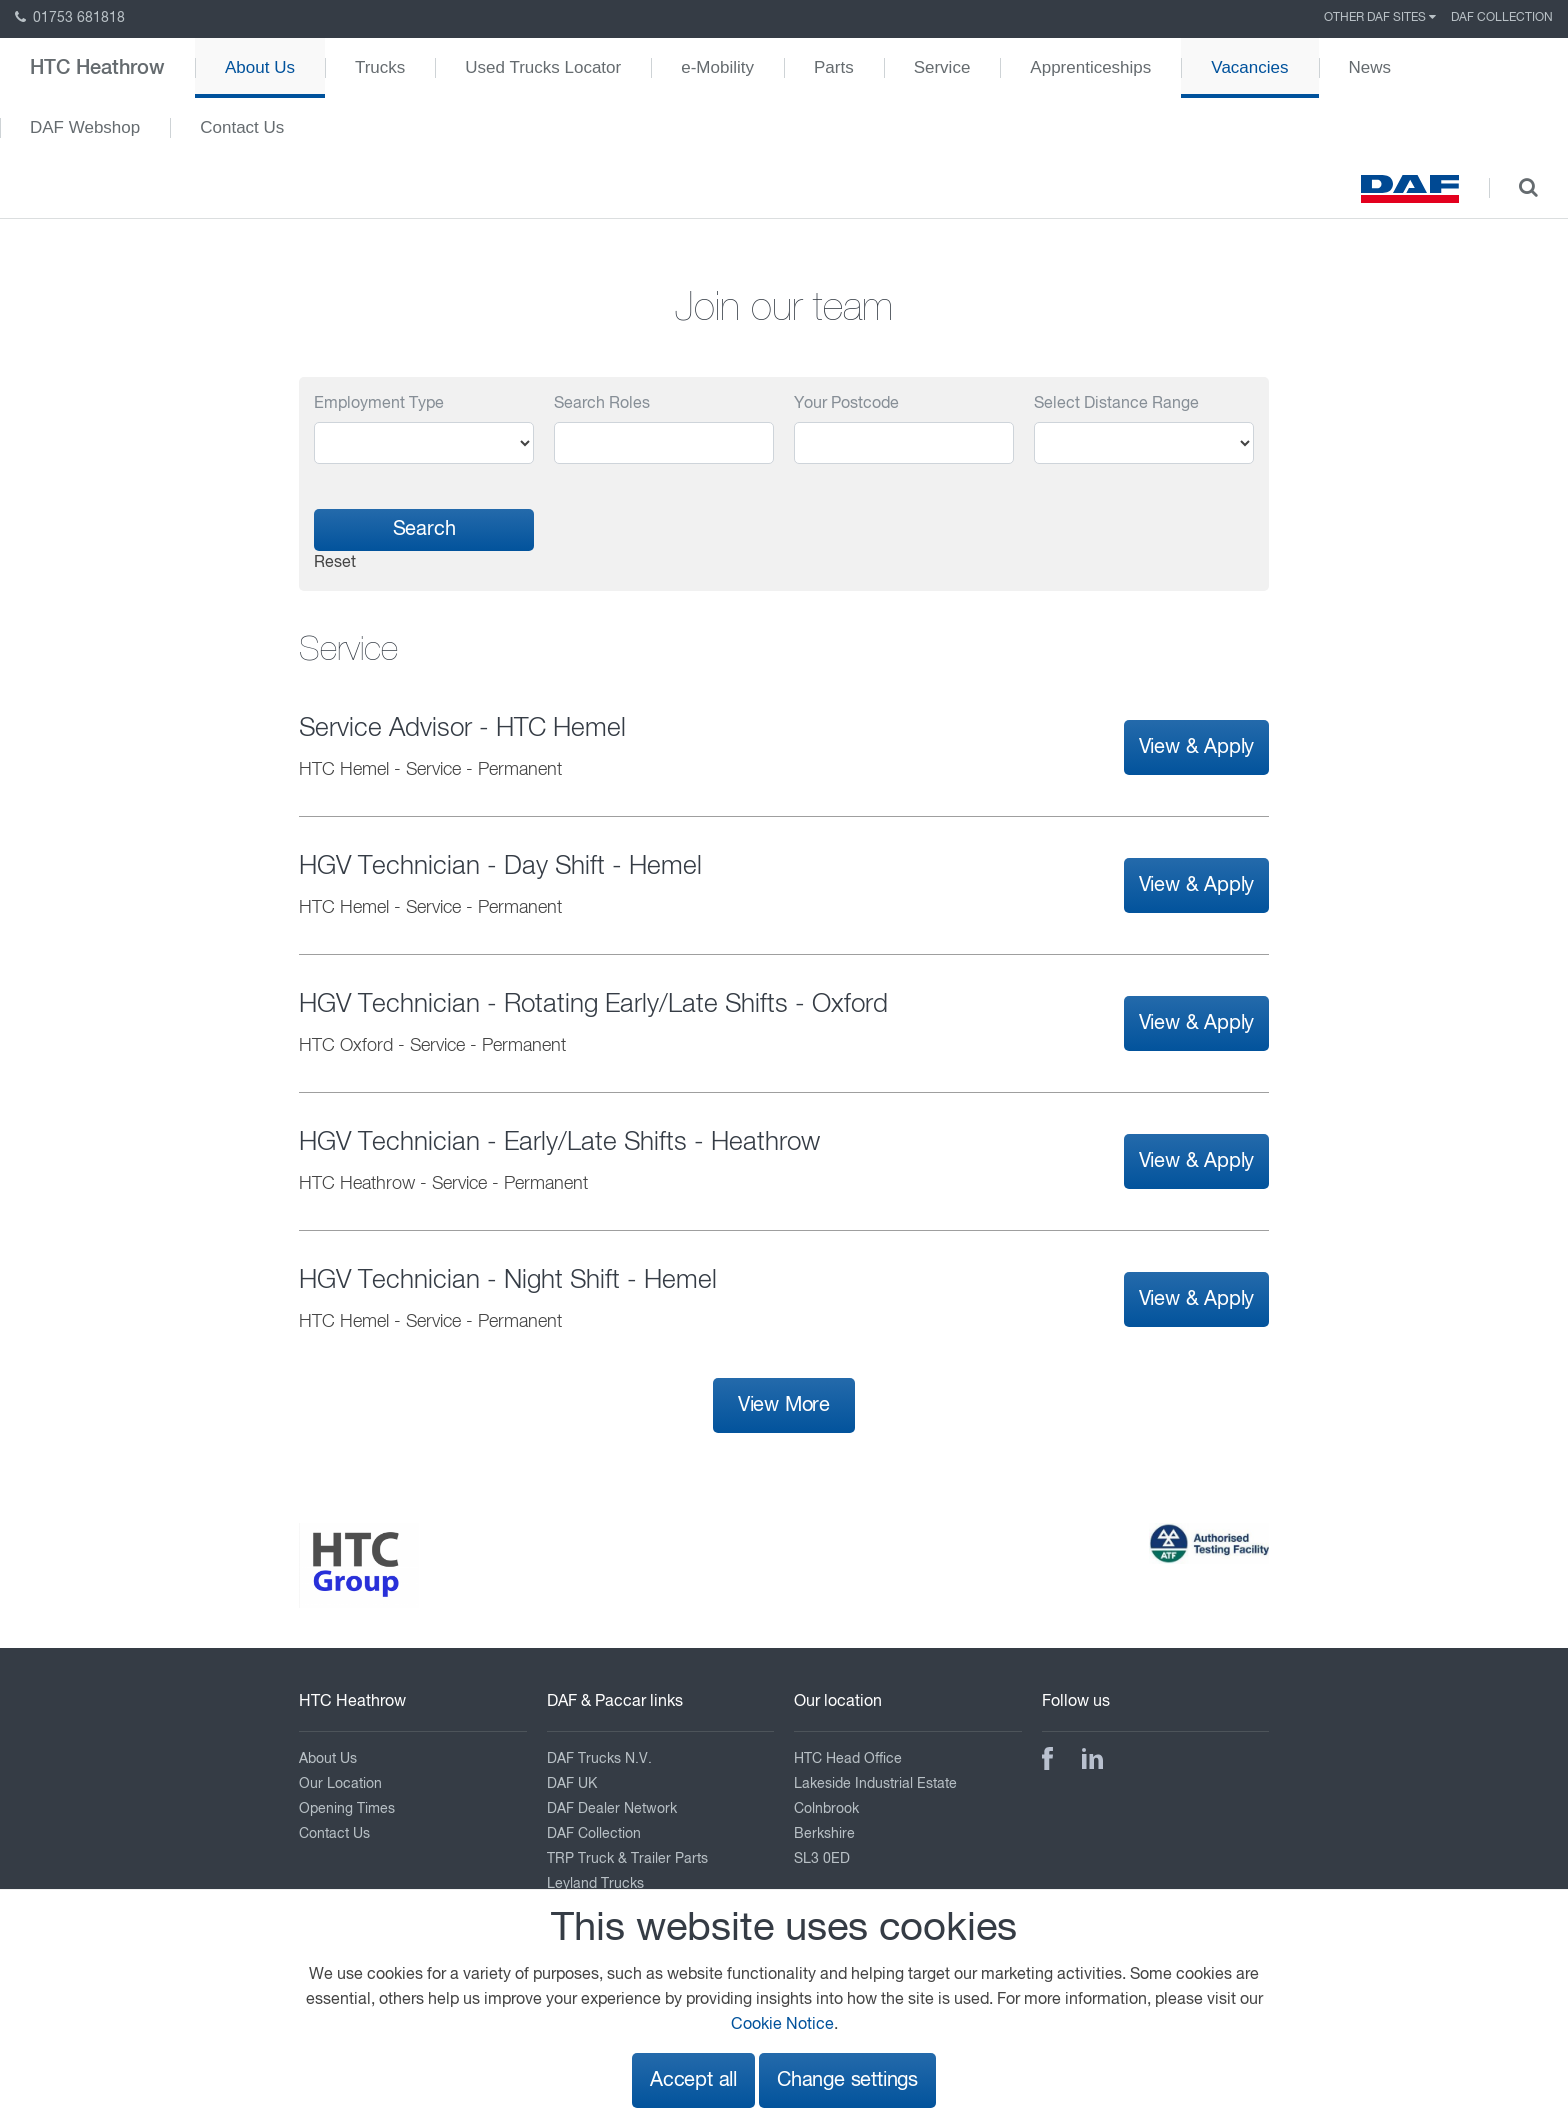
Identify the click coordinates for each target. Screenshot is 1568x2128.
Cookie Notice (782, 2025)
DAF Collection (1502, 18)
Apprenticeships (1090, 67)
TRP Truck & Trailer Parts (627, 1859)
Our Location (340, 1784)
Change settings (847, 2080)
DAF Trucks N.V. (599, 1759)
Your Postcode (846, 404)
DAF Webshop (85, 127)
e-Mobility (717, 67)
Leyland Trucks (595, 1884)
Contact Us (242, 127)
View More (784, 1405)
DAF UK (572, 1784)
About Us (260, 67)
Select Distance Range (1116, 404)
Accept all (693, 2080)
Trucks (380, 67)
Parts (834, 67)
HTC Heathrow (97, 68)
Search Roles (602, 404)
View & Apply (1197, 747)
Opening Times (347, 1809)
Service (942, 67)
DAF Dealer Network (612, 1809)
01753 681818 (70, 18)
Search (424, 529)
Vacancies (1249, 67)
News (1370, 67)
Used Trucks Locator (543, 67)
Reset (335, 563)
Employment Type (379, 404)
